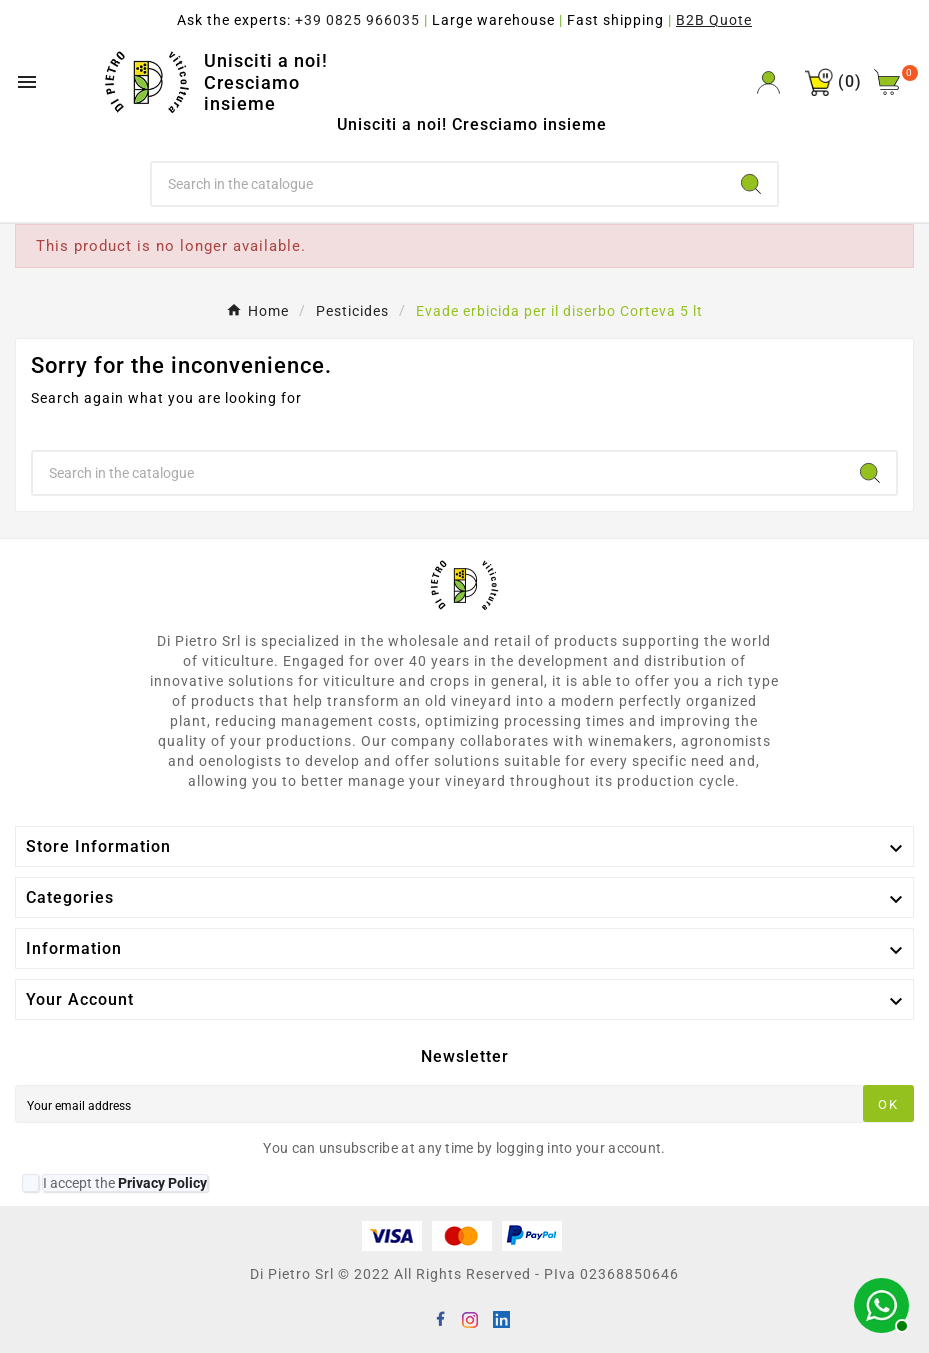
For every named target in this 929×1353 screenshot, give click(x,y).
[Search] (438, 184)
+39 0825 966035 (357, 20)
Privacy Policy (162, 1183)
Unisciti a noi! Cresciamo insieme (266, 82)
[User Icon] (768, 82)
